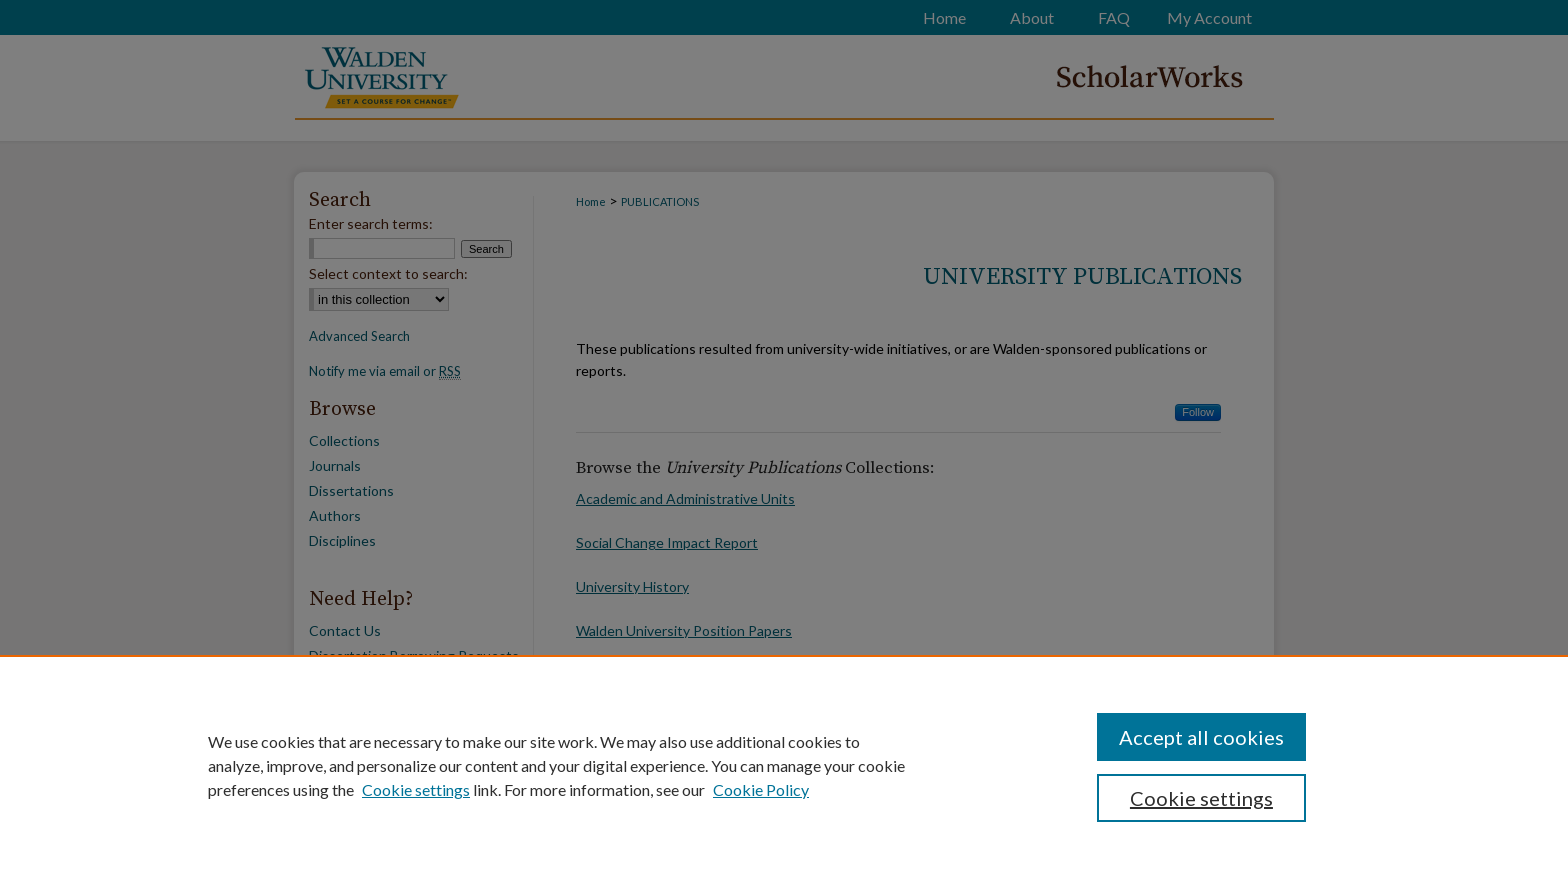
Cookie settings (416, 789)
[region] (784, 765)
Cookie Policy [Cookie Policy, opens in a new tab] (761, 789)
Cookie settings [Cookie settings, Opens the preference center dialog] (1201, 798)
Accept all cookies (1201, 737)
